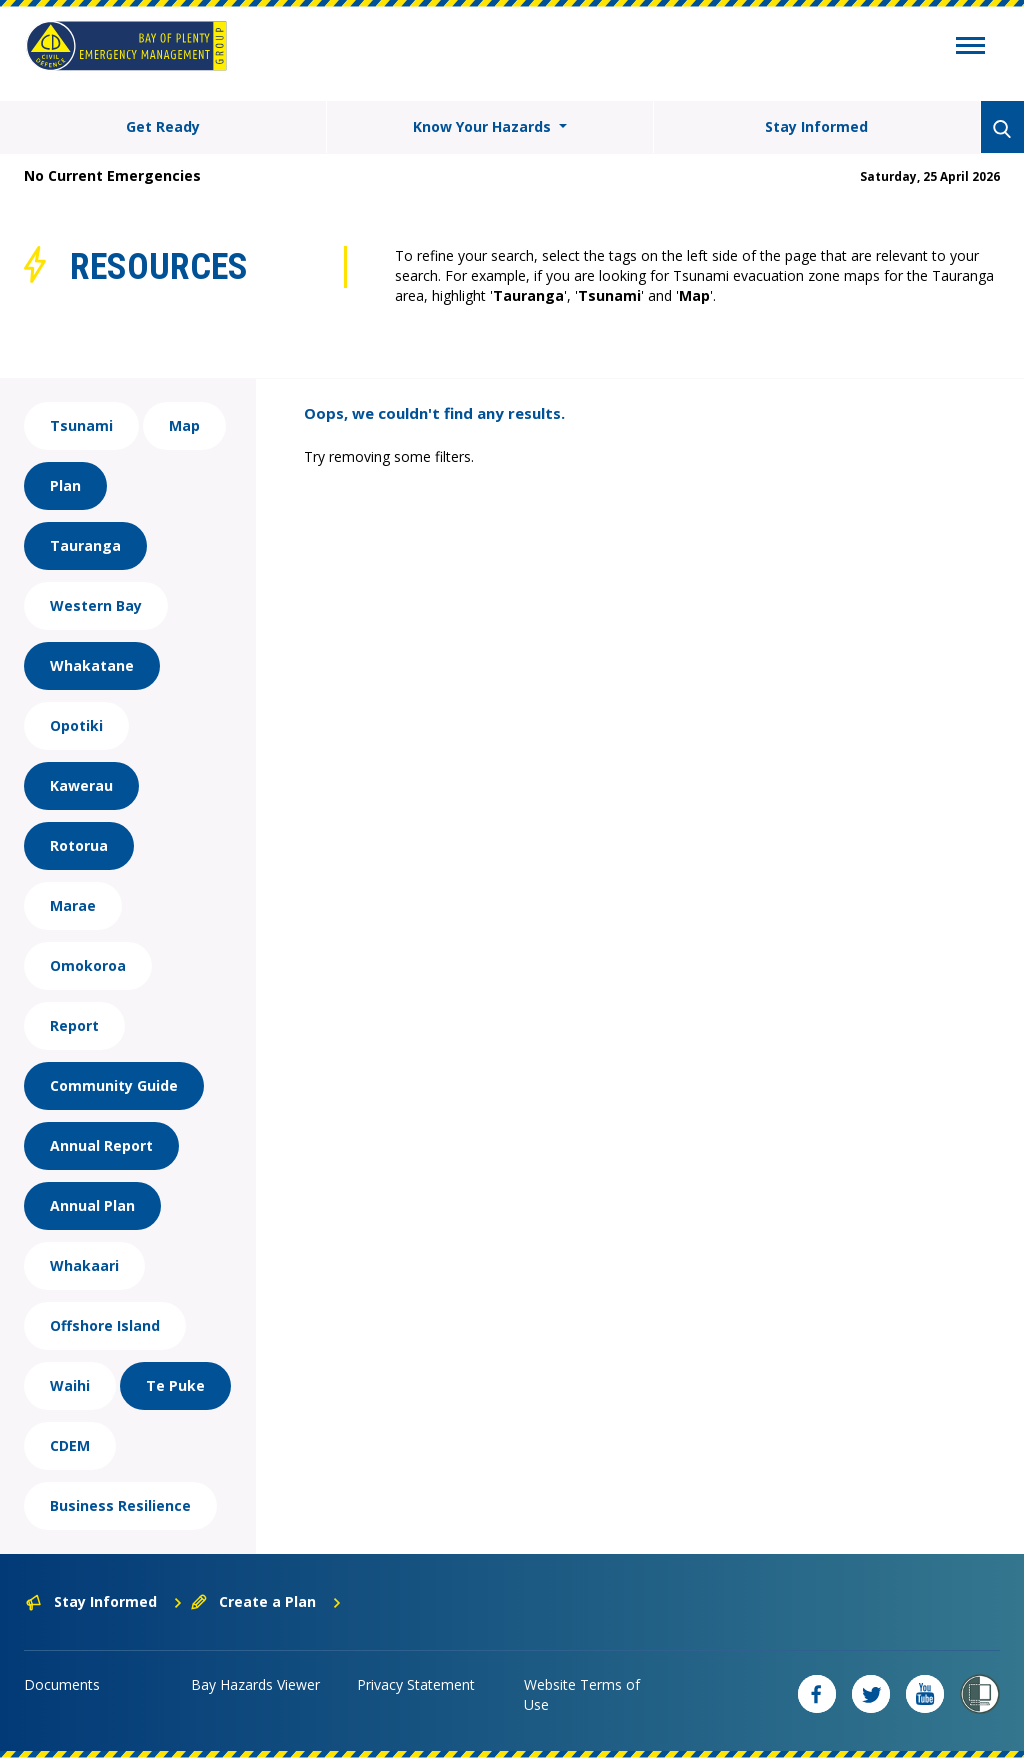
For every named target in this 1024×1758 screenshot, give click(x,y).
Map (184, 425)
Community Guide (114, 1085)
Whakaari (84, 1265)
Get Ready (163, 126)
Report (74, 1025)
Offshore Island (105, 1325)
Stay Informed (816, 126)
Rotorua (79, 845)
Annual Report (101, 1145)
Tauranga (85, 545)
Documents (62, 1684)
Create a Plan (266, 1601)
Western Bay (96, 605)
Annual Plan (92, 1205)
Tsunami (81, 425)
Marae (73, 905)
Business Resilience (120, 1505)
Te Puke (175, 1385)
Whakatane (92, 665)
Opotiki (76, 725)
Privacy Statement (416, 1684)
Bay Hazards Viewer (255, 1684)
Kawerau (81, 785)
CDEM (70, 1445)
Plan (65, 485)
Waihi (70, 1385)
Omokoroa (88, 965)
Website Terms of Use (582, 1694)
